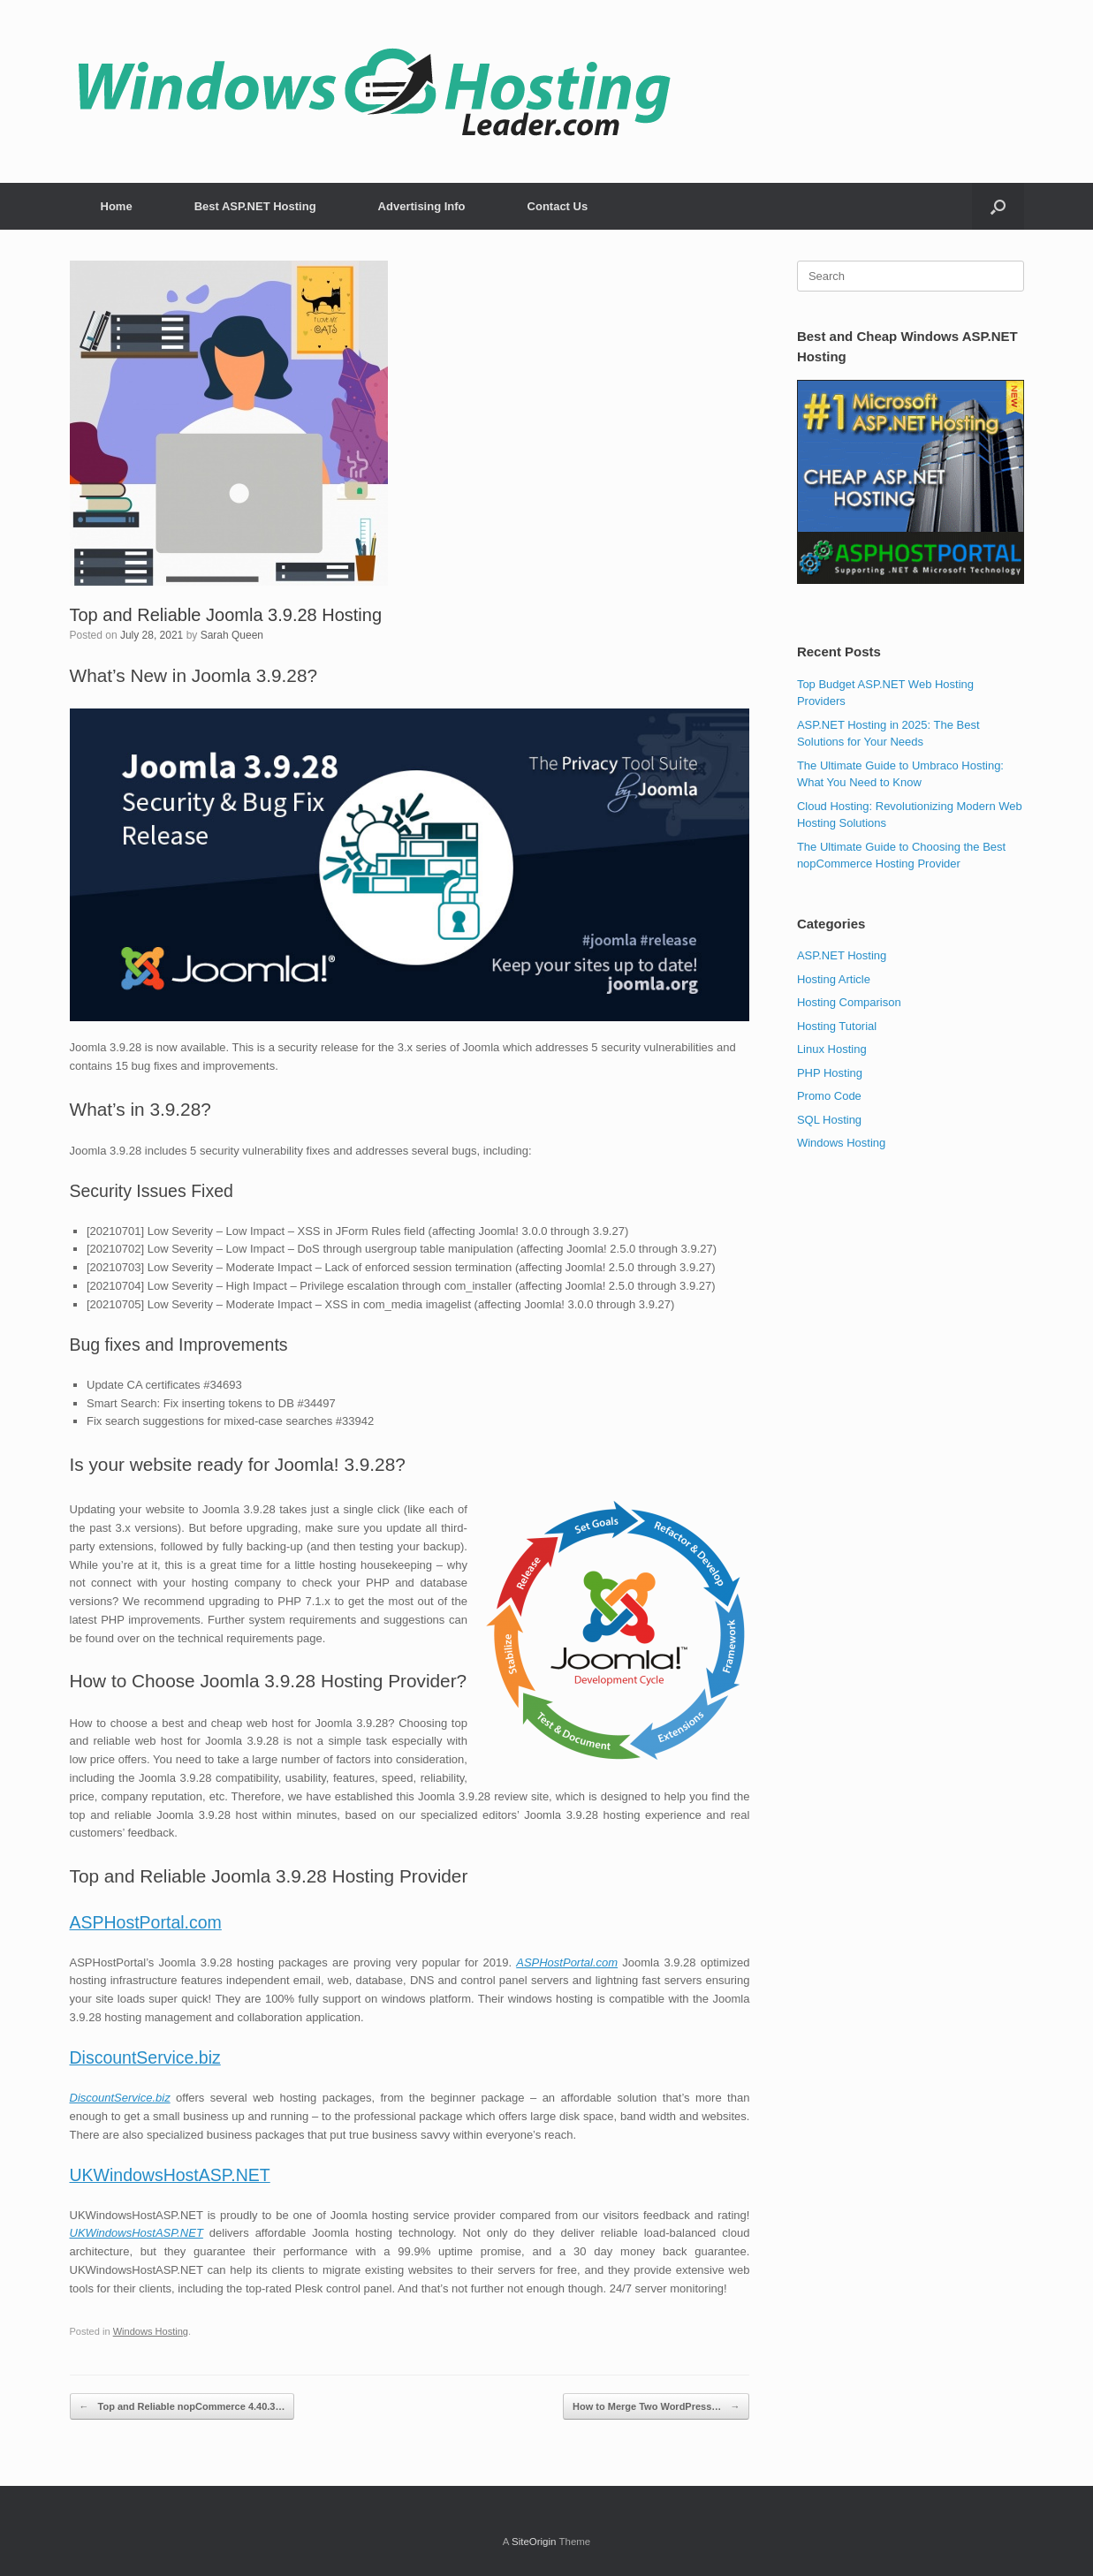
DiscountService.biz (145, 2057)
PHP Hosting (829, 1073)
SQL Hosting (829, 1119)
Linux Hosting (832, 1049)
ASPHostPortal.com (146, 1922)
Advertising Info (422, 206)
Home (117, 206)
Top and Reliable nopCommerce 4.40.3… (182, 2406)
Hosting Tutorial (837, 1026)
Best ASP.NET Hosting (255, 206)
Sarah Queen (232, 635)
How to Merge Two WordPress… (656, 2406)
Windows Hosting (150, 2331)
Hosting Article (833, 979)
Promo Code (829, 1095)
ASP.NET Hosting (841, 955)
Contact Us (558, 206)
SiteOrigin (534, 2541)
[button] (998, 206)
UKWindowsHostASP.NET (170, 2175)
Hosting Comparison (849, 1002)
